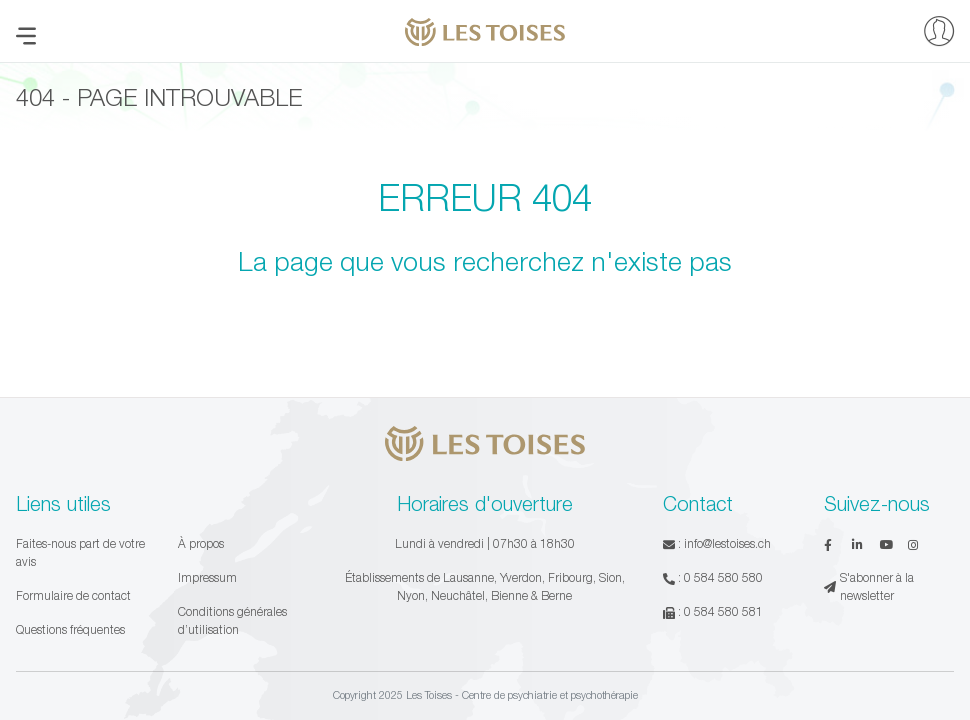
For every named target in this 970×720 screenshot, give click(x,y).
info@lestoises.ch (727, 543)
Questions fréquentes (70, 629)
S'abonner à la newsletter (869, 586)
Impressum (207, 577)
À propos (201, 543)
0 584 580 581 (723, 611)
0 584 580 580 (723, 577)
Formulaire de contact (73, 595)
